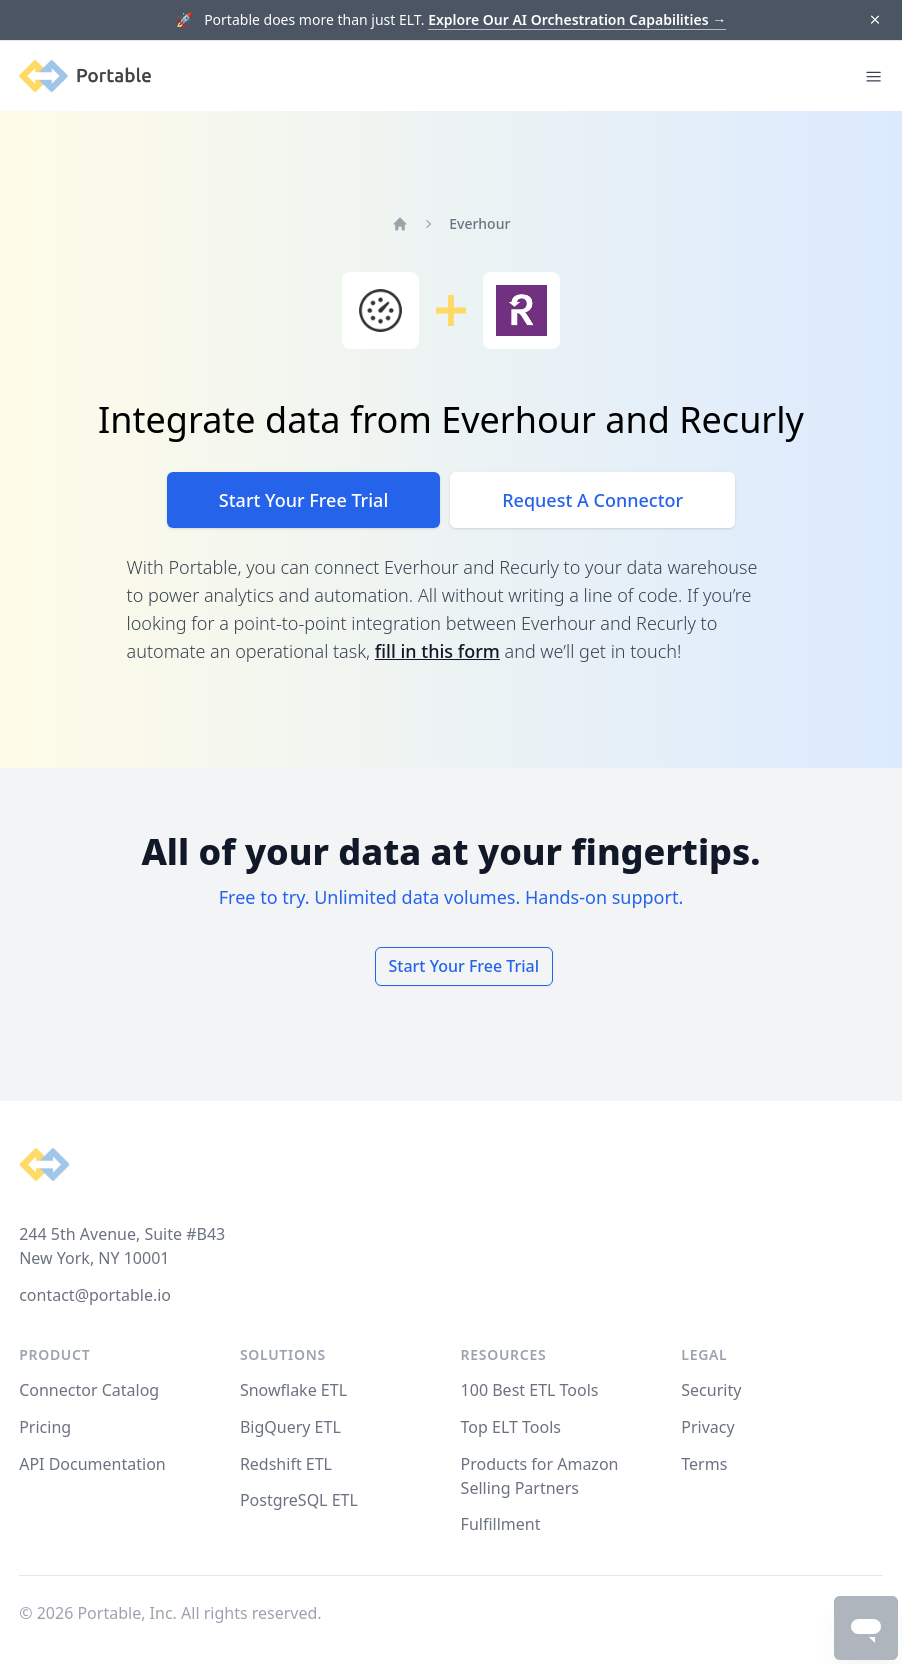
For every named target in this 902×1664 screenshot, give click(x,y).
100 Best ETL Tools (530, 1390)
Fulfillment (501, 1524)
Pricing (45, 1427)
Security (711, 1390)
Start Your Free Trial (303, 500)
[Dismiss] (874, 20)
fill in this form (437, 651)
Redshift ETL (286, 1464)
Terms (704, 1464)
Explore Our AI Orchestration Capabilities (577, 19)
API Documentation (92, 1464)
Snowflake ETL (293, 1390)
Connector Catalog (89, 1390)
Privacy (707, 1427)
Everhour (479, 223)
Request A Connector (592, 500)
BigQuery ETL (290, 1427)
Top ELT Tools (511, 1427)
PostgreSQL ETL (299, 1500)
